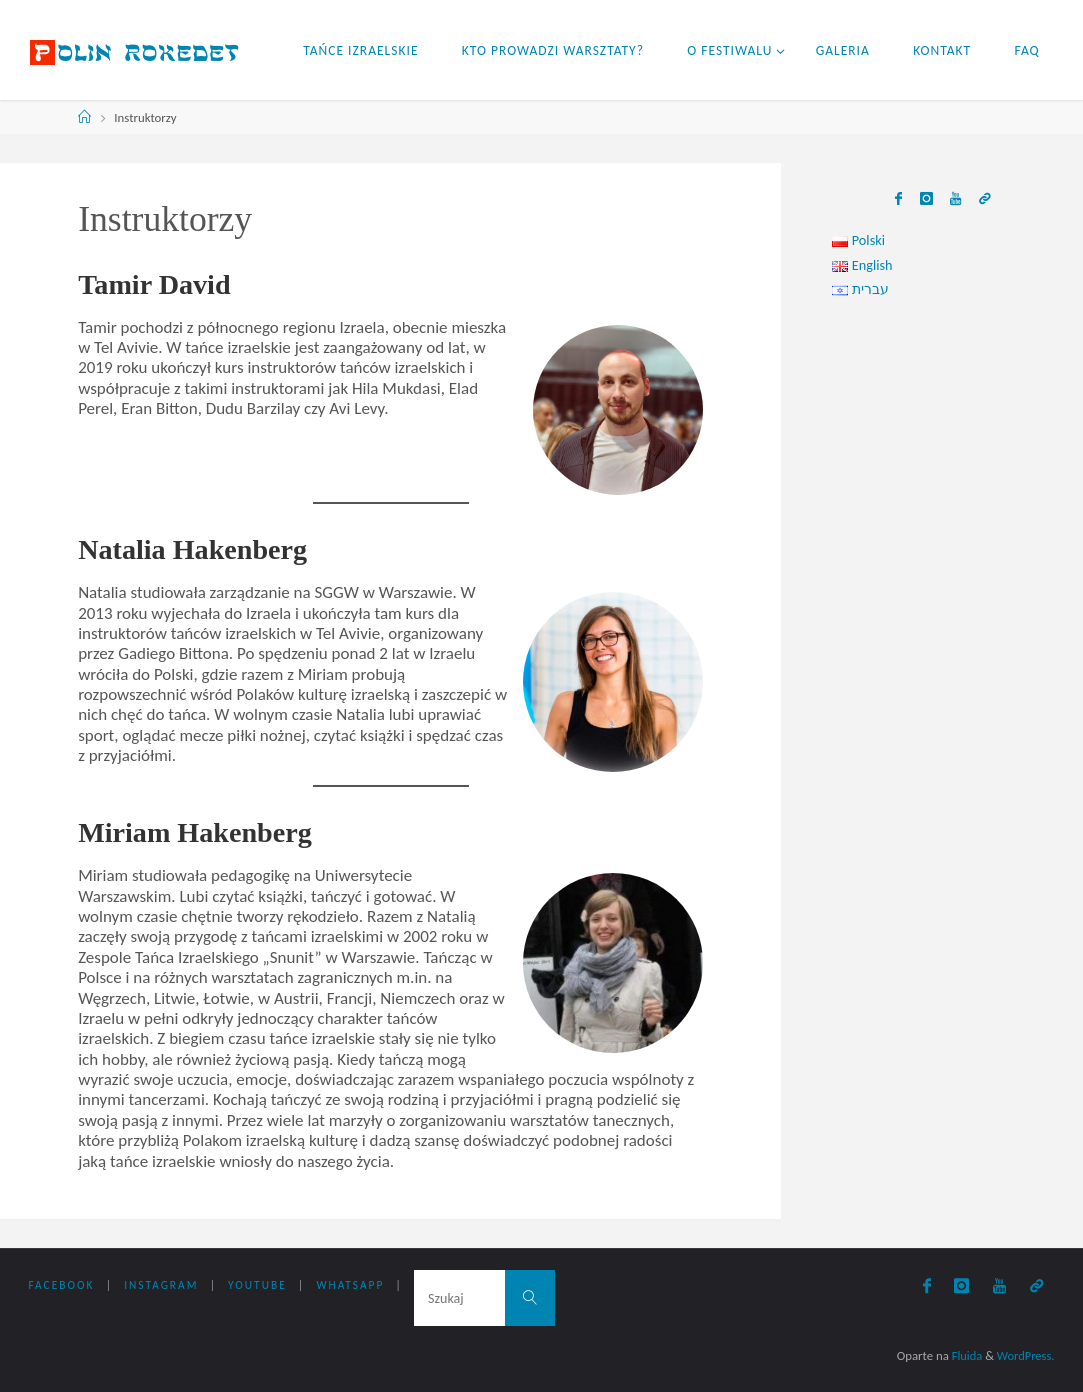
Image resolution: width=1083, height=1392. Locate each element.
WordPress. (1024, 1355)
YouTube (258, 1286)
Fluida (963, 1355)
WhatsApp (351, 1286)
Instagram (161, 1286)
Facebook (62, 1286)
